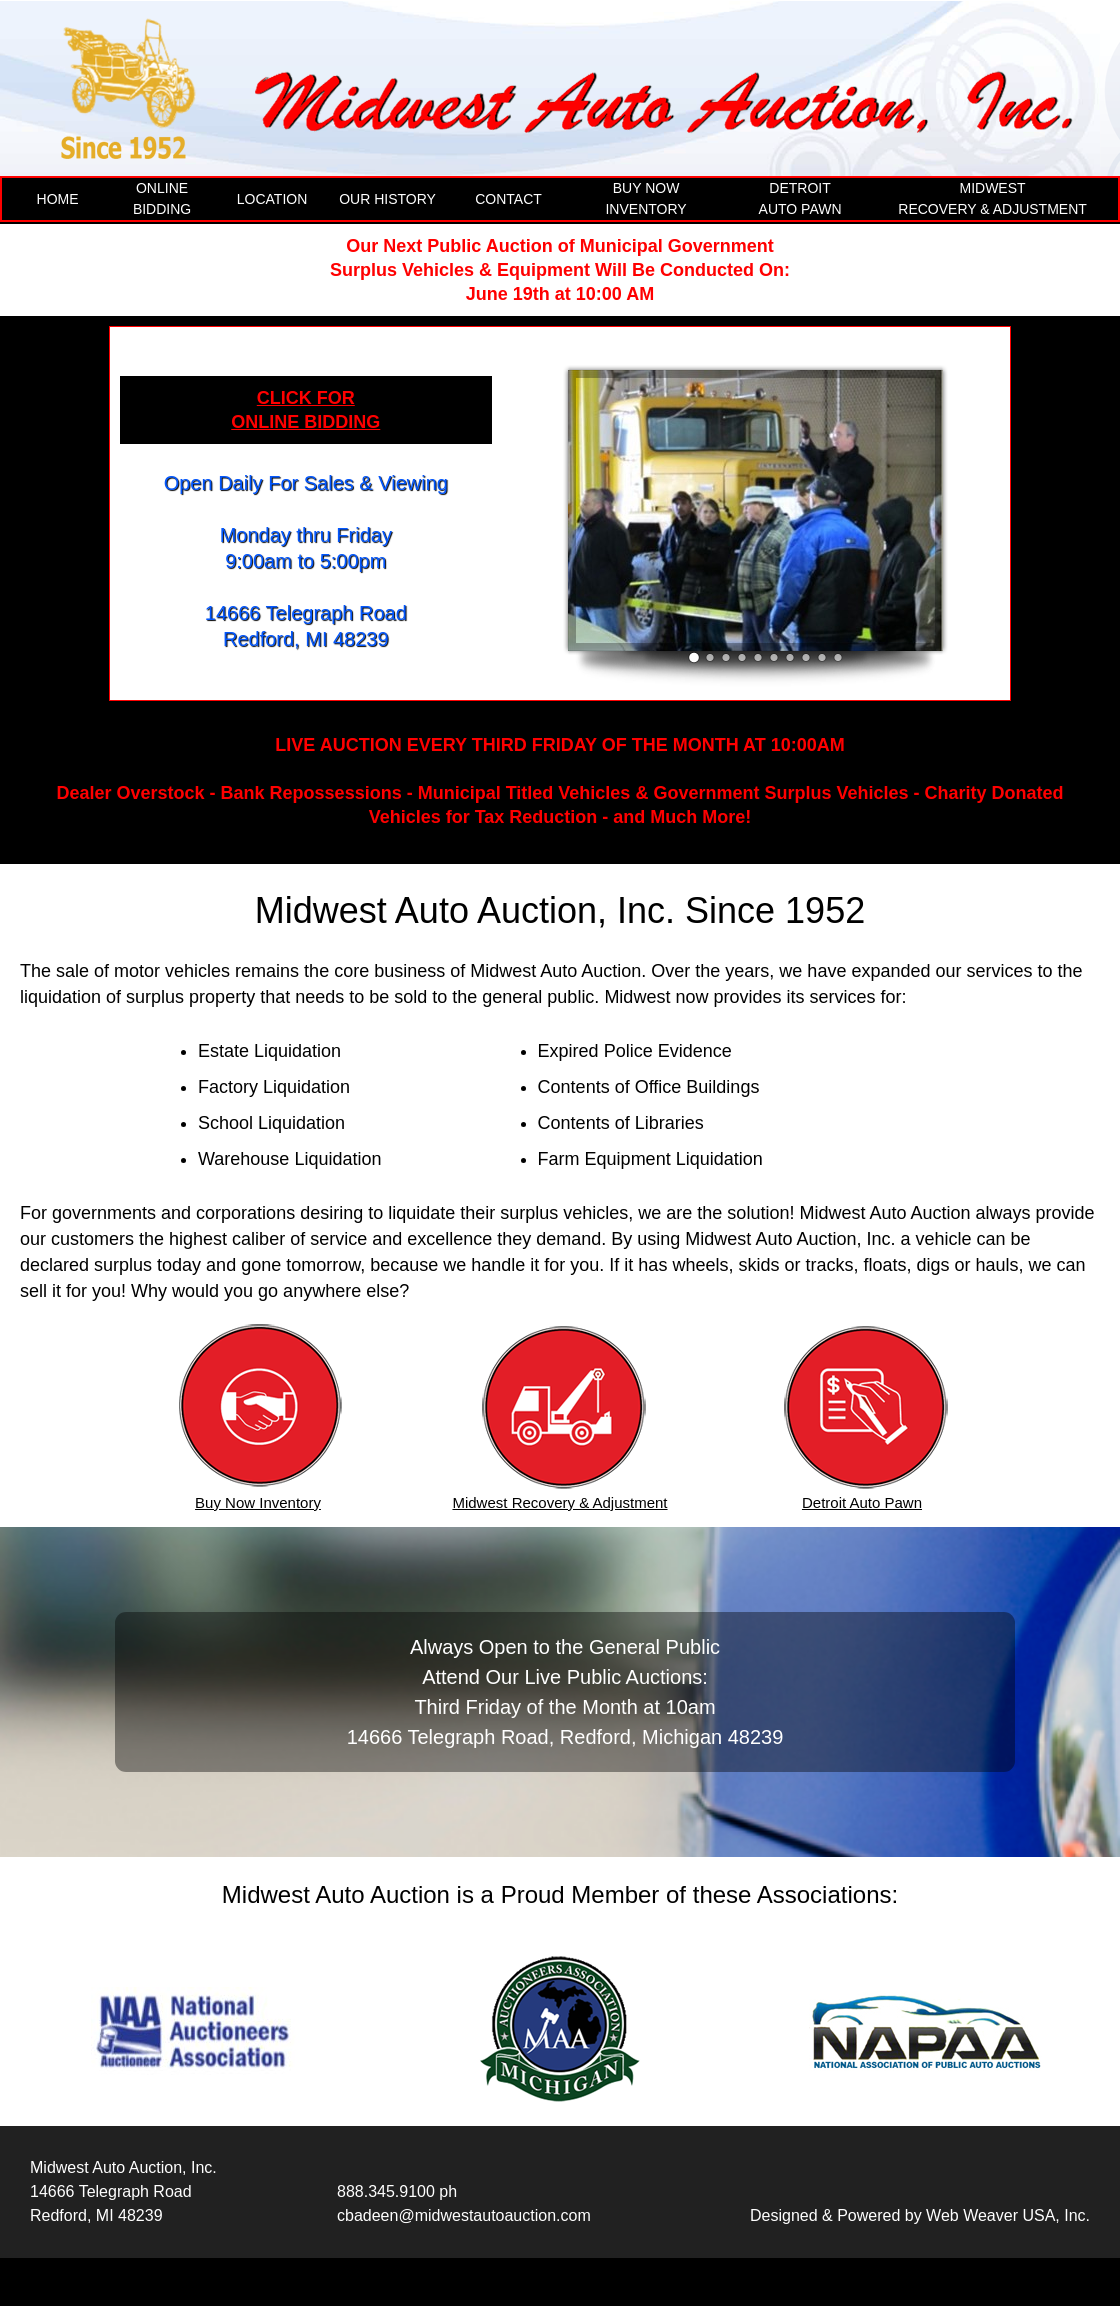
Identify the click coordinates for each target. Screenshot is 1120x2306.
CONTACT (508, 199)
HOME (58, 199)
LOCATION (272, 199)
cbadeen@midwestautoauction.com (464, 2215)
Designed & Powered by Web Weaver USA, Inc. (920, 2215)
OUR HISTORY (387, 199)
